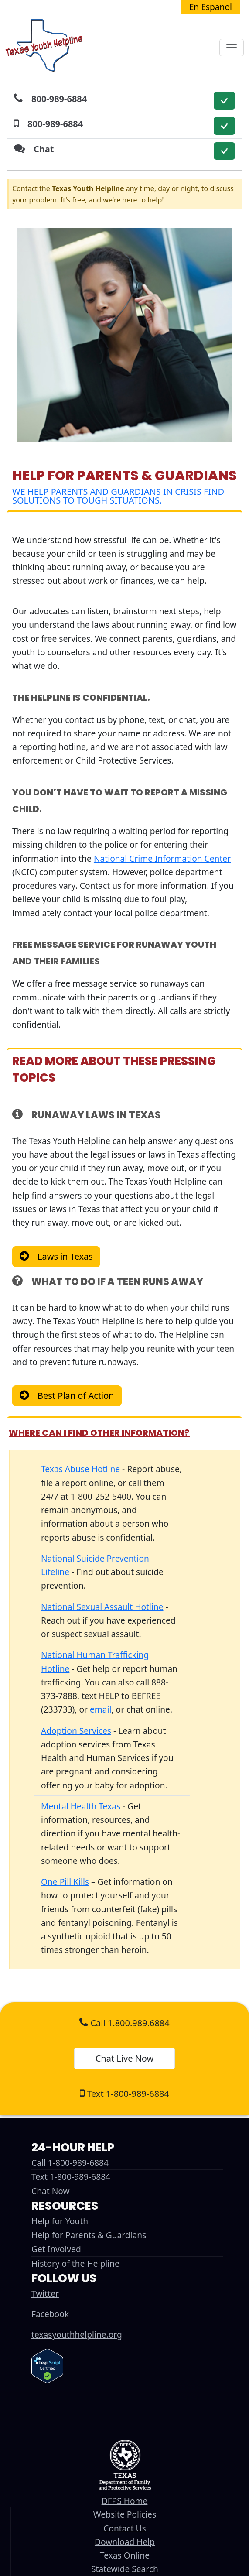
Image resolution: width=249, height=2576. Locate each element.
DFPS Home (125, 2501)
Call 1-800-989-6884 (70, 2162)
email (100, 1709)
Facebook (50, 2314)
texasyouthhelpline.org (76, 2334)
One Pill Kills (65, 1881)
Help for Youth (59, 2221)
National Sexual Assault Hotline (102, 1607)
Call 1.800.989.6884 (124, 2023)
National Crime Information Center (162, 858)
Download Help (125, 2542)
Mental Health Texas (80, 1806)
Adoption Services (76, 1731)
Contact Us (124, 2528)
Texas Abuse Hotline (80, 1469)
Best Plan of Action (76, 1395)
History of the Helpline (75, 2263)
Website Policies (124, 2514)
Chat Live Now (125, 2058)
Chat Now (50, 2191)
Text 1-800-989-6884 (124, 2094)
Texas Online (125, 2555)
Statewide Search (124, 2569)
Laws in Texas (65, 1256)
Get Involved (56, 2249)
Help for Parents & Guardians (88, 2235)
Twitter (45, 2293)
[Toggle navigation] (231, 47)
